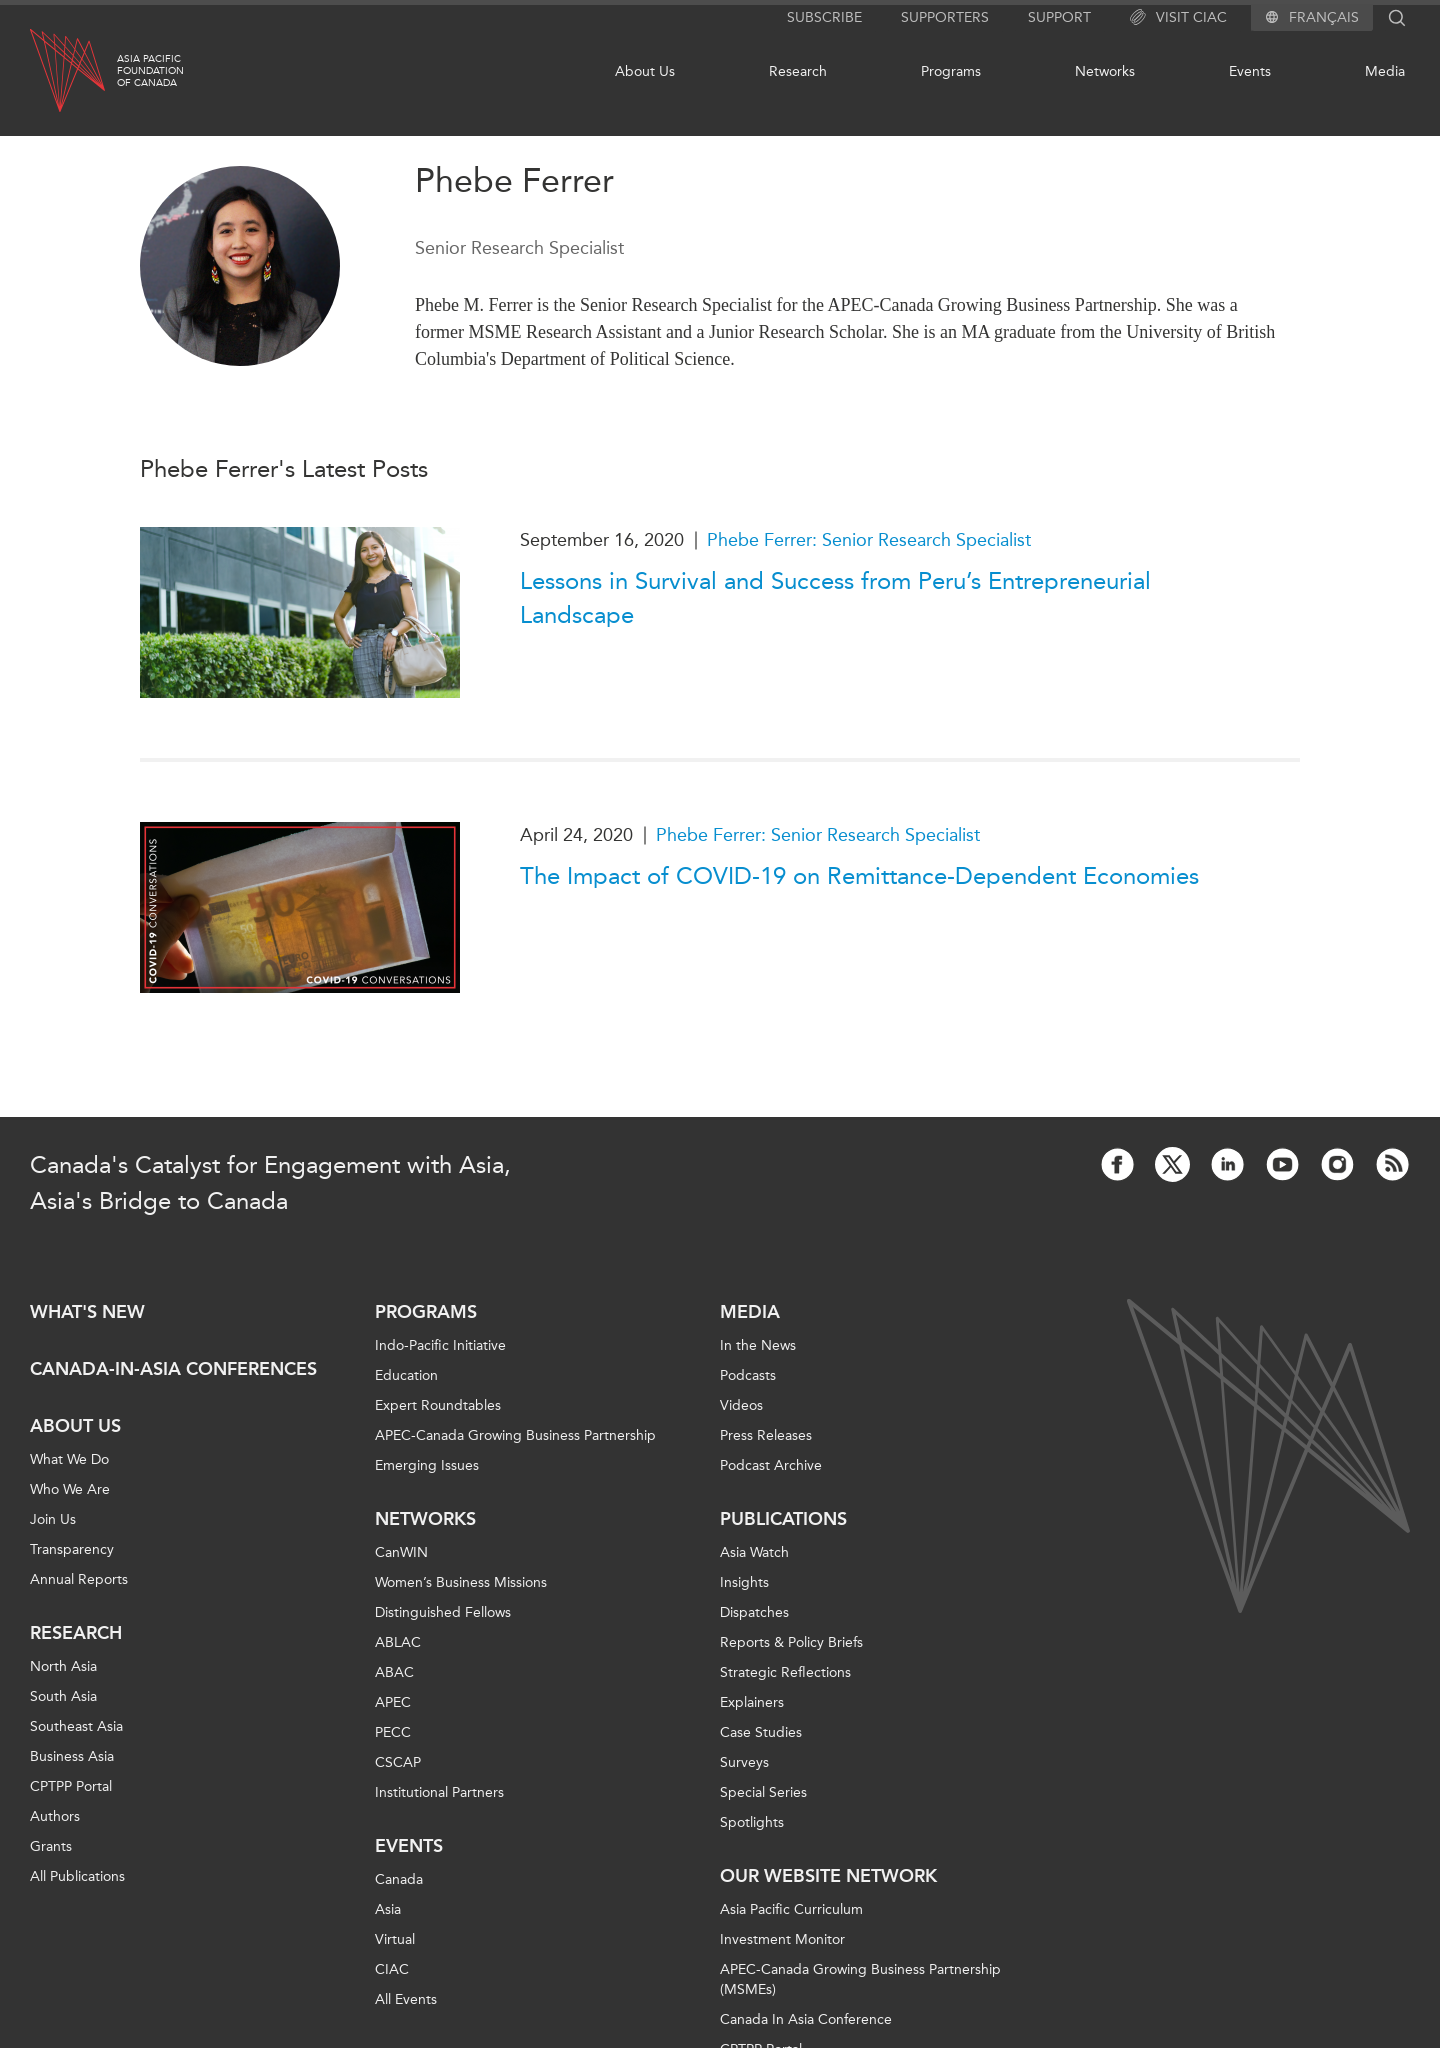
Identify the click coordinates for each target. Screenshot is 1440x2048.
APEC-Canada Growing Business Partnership (515, 1435)
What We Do (69, 1459)
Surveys (744, 1762)
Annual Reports (79, 1579)
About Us (645, 71)
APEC (393, 1702)
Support (1059, 17)
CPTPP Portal (71, 1786)
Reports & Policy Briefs (791, 1642)
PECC (393, 1732)
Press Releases (766, 1435)
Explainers (752, 1702)
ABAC (394, 1672)
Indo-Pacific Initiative (440, 1345)
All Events (406, 1999)
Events (1250, 71)
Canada (399, 1879)
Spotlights (752, 1822)
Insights (744, 1582)
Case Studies (761, 1732)
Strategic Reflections (785, 1672)
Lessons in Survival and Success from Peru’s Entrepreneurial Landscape (835, 598)
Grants (51, 1846)
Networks (1105, 71)
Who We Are (70, 1489)
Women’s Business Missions (461, 1582)
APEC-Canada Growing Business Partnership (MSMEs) (860, 1979)
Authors (55, 1816)
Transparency (72, 1549)
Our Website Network (828, 1876)
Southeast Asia (76, 1726)
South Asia (63, 1696)
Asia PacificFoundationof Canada (150, 71)
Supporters (945, 17)
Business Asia (72, 1756)
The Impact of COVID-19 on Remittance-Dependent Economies (859, 876)
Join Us (53, 1519)
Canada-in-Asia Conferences (173, 1369)
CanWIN (401, 1552)
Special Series (763, 1792)
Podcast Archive (771, 1465)
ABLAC (398, 1642)
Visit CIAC (1178, 18)
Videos (741, 1405)
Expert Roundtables (438, 1405)
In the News (758, 1345)
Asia (388, 1909)
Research (798, 71)
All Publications (77, 1876)
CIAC (392, 1969)
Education (406, 1375)
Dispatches (754, 1612)
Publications (783, 1519)
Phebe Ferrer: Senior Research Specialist (869, 540)
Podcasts (748, 1375)
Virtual (395, 1939)
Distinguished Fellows (443, 1612)
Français (1324, 18)
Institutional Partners (439, 1792)
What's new (87, 1312)
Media (1385, 71)
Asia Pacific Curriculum (791, 1909)
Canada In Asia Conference (806, 2019)
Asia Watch (754, 1552)
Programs (951, 71)
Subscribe (824, 17)
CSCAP (398, 1762)
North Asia (63, 1666)
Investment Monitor (782, 1939)
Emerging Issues (427, 1465)
